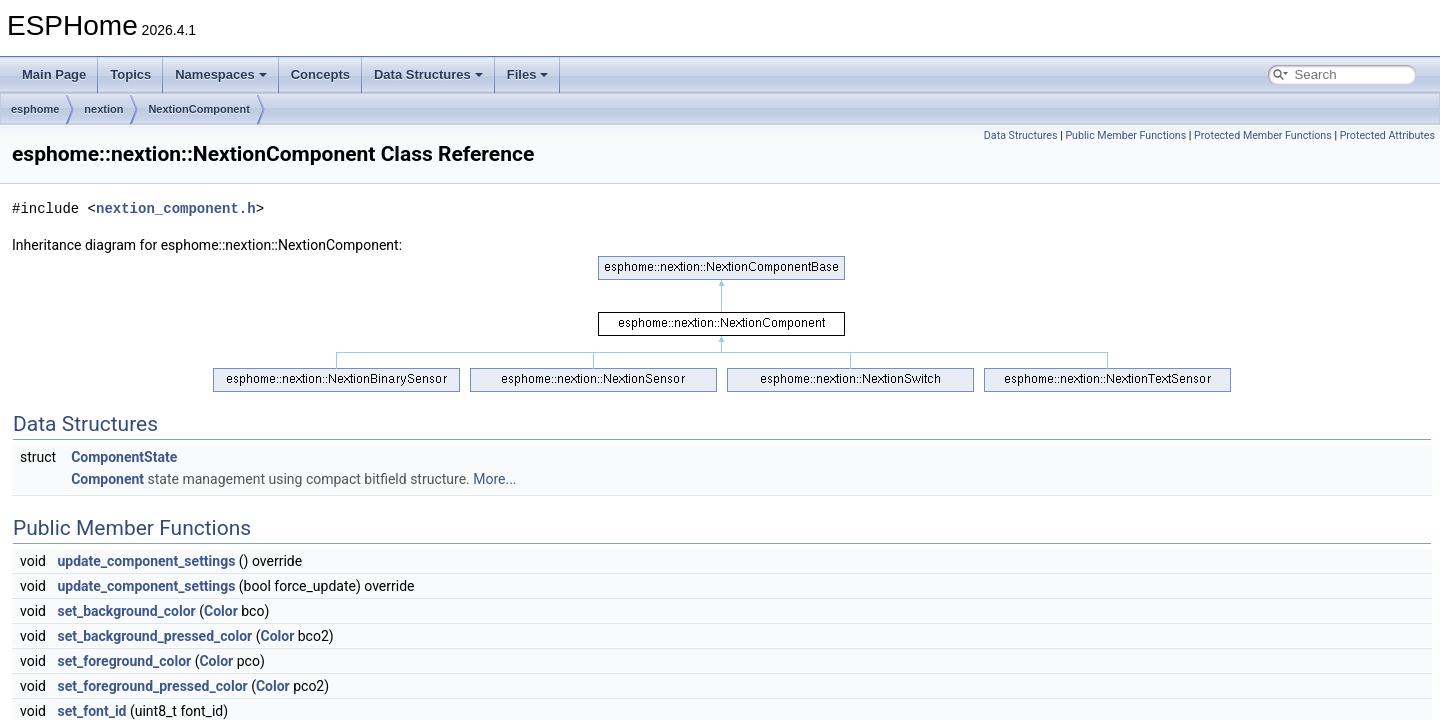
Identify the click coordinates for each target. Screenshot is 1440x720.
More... (494, 479)
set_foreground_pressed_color (152, 686)
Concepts (320, 74)
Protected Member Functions (1263, 135)
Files (528, 74)
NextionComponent (198, 109)
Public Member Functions (1125, 135)
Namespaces (221, 74)
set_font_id (91, 711)
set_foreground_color (124, 661)
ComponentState (124, 457)
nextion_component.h (176, 208)
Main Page (54, 74)
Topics (130, 74)
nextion (103, 109)
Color (221, 611)
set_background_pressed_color (154, 636)
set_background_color (126, 611)
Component (107, 479)
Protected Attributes (1387, 135)
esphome (35, 109)
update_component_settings (146, 561)
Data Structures (428, 74)
